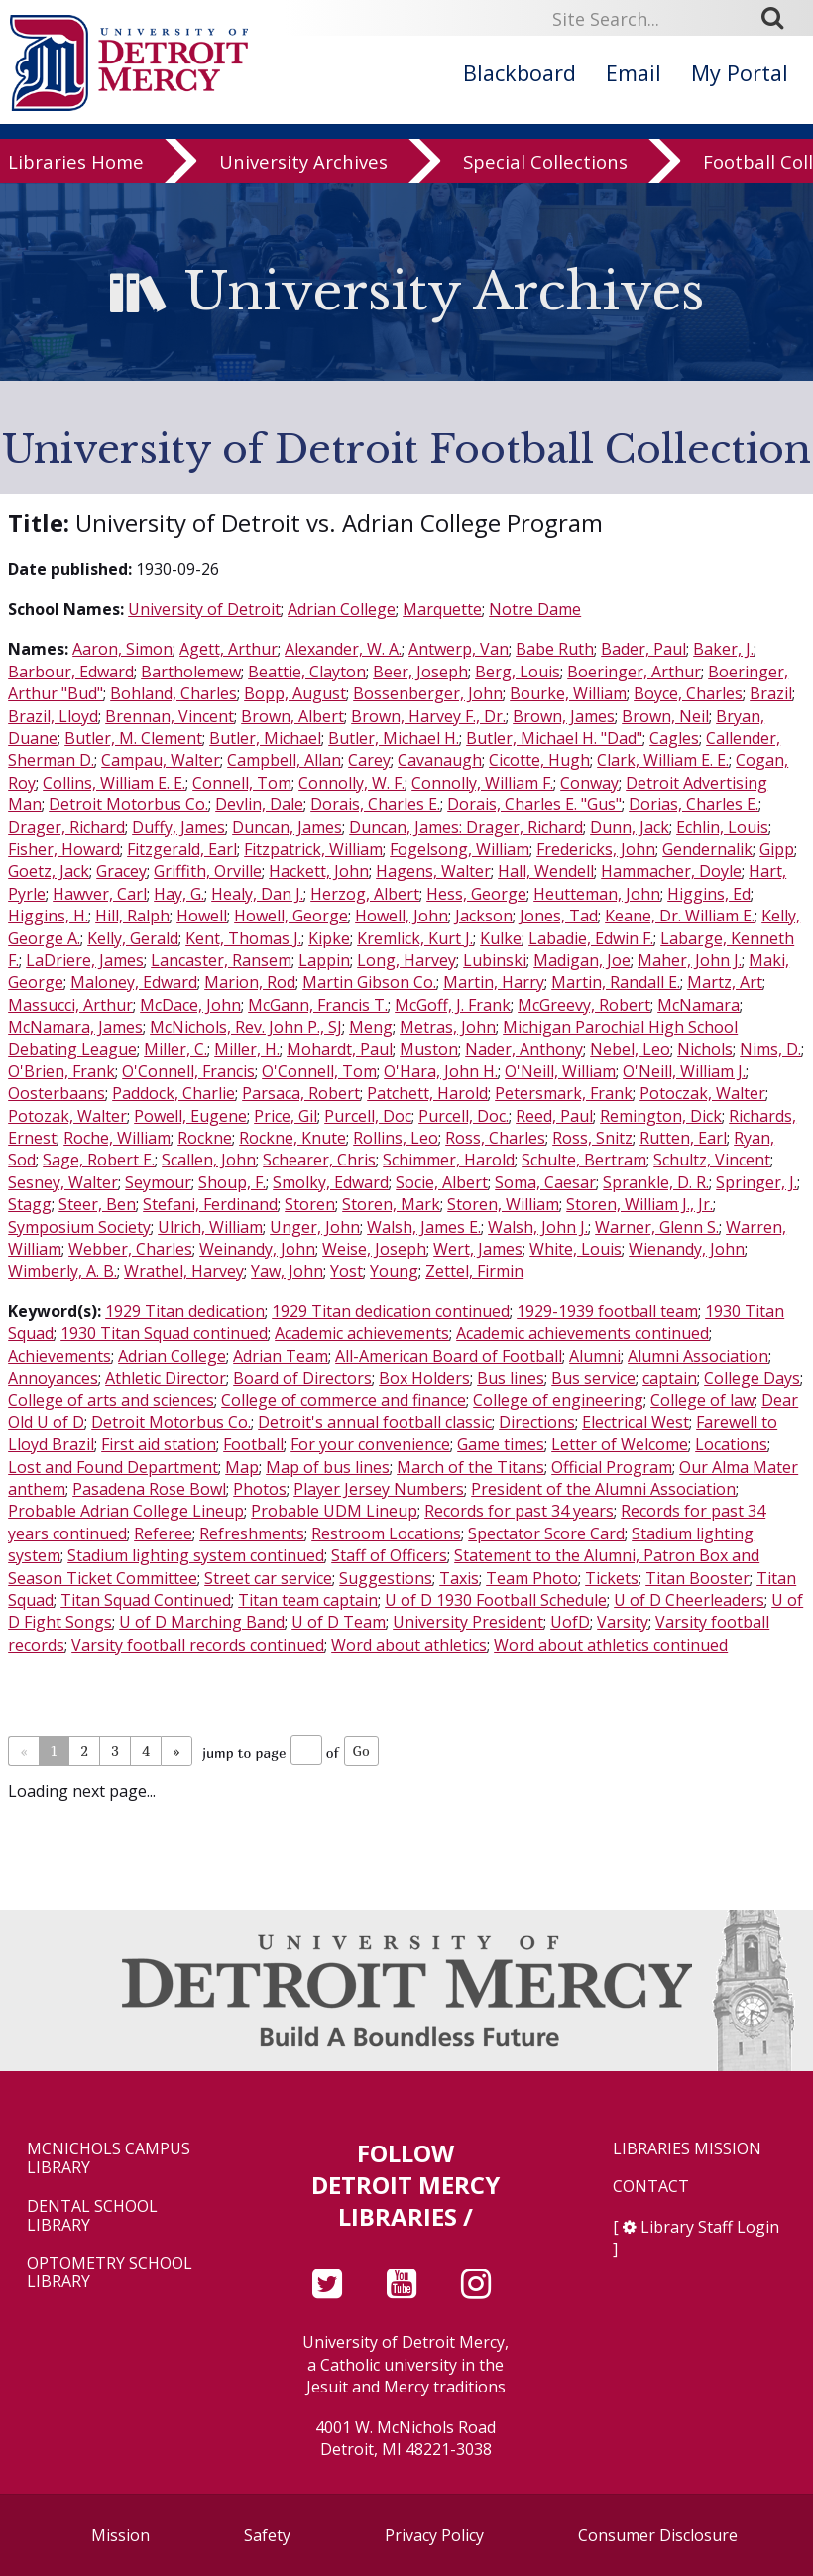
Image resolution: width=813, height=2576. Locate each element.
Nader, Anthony (524, 1049)
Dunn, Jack (629, 827)
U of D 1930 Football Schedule (496, 1600)
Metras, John (448, 1027)
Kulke (501, 938)
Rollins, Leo (395, 1138)
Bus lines (510, 1378)
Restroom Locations (386, 1533)
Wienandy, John (687, 1249)
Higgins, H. (48, 915)
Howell (201, 915)
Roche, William (117, 1138)
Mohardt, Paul (340, 1049)
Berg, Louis (517, 671)
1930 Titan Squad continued (164, 1333)
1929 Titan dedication (185, 1311)
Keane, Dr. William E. (680, 915)
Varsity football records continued (197, 1645)
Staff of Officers (389, 1555)
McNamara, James (75, 1027)
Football (253, 1444)
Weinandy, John (257, 1249)
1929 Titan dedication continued (391, 1311)
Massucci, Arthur (70, 1005)
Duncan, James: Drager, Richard (466, 827)
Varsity (622, 1622)
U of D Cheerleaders (689, 1600)
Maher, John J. (690, 960)
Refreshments (251, 1533)
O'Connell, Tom (319, 1071)
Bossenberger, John (428, 693)
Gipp (776, 849)
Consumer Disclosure (658, 2535)
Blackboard (519, 73)
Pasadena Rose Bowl (149, 1489)
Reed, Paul (554, 1116)
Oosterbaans (56, 1093)
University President (468, 1622)
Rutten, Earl (683, 1138)
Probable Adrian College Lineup (126, 1511)
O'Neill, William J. (684, 1071)
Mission (120, 2535)
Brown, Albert (292, 716)
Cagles (674, 738)
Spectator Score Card (546, 1533)
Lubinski (494, 960)
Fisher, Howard (64, 849)
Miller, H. (247, 1049)
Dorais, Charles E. (375, 804)
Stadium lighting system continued (195, 1555)
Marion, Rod (249, 982)
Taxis (459, 1578)
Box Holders (424, 1378)
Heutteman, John (596, 894)
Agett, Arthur (228, 649)
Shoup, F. (232, 1182)
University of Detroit (204, 609)
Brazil (771, 693)
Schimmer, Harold (449, 1159)
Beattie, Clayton (307, 671)
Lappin (324, 960)
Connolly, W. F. (351, 783)
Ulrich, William (210, 1227)
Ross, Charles (495, 1138)
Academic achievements (362, 1333)
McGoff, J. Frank (453, 1005)
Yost (346, 1271)
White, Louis (575, 1249)
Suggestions (385, 1578)
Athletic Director (165, 1378)
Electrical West (635, 1422)
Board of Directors (302, 1378)
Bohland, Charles (173, 693)
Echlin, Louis (722, 827)
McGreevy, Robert (584, 1005)
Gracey (121, 871)
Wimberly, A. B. (62, 1271)
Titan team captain (308, 1600)
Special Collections (545, 164)
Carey (369, 760)
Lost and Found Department (113, 1467)
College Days (752, 1378)
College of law (702, 1400)
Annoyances (53, 1378)
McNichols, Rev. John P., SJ (246, 1027)
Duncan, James (287, 827)
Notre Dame (535, 609)
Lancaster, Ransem (221, 960)
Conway (589, 783)
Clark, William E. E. (663, 760)
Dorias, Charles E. (693, 804)
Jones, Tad (559, 915)
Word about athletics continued (611, 1645)
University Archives (303, 164)
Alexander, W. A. (343, 649)
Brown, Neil (665, 716)
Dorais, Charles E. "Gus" (534, 804)
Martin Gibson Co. (369, 982)
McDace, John (190, 1005)
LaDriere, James (85, 960)
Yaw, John (287, 1271)
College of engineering (558, 1400)
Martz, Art (724, 982)
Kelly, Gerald (132, 938)
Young (394, 1271)
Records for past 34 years (519, 1511)
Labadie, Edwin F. (590, 938)
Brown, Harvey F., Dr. (428, 716)
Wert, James (478, 1249)
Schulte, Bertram (584, 1159)
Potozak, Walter (67, 1116)
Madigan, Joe (582, 960)
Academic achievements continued (582, 1333)
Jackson (484, 915)
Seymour (158, 1182)
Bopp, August (295, 693)
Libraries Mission (687, 2149)
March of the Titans (470, 1467)
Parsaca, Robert (301, 1093)
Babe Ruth (555, 649)
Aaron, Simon (122, 649)
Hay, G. (179, 894)
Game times (500, 1444)
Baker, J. (723, 649)
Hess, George (476, 894)
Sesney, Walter (63, 1182)
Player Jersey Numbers (378, 1489)
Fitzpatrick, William (313, 849)
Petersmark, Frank (564, 1093)
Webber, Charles (130, 1249)
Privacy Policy (434, 2535)
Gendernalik (707, 849)
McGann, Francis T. (318, 1005)
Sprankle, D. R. (656, 1182)
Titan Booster (697, 1578)
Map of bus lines (328, 1467)
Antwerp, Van (458, 649)
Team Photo (532, 1578)
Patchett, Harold (427, 1093)
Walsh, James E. (424, 1227)
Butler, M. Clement (133, 738)
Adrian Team (280, 1356)
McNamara (698, 1005)
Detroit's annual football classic (375, 1422)
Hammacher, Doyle (671, 871)
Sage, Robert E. (99, 1159)
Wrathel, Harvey (184, 1271)
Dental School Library (92, 2216)
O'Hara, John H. (441, 1071)
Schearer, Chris (319, 1159)
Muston (429, 1049)
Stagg (30, 1204)
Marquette (442, 609)
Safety (267, 2535)
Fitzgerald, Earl (182, 849)
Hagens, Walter (433, 871)
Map (242, 1467)
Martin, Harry (493, 982)
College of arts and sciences (111, 1400)
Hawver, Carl (100, 894)
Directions (537, 1422)
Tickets (612, 1578)
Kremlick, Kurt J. (415, 938)
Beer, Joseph (420, 671)
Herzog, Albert (364, 894)
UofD (570, 1622)
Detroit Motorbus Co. (128, 804)
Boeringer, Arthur (634, 671)
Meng (371, 1027)
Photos (260, 1489)
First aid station (158, 1444)
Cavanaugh (440, 760)
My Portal (739, 73)
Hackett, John (319, 871)
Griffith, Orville (208, 871)
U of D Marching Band (202, 1622)
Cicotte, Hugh (539, 760)
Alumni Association (698, 1356)
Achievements (59, 1356)
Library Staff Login (709, 2227)
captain (669, 1378)
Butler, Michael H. (393, 738)
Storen (310, 1204)
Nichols (705, 1049)
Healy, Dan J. (257, 894)
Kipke (329, 938)
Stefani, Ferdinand (210, 1204)
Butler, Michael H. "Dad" (554, 738)
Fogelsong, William (459, 849)
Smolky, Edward (331, 1182)
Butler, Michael (265, 738)
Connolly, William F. (482, 783)
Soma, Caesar (545, 1182)
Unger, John (315, 1227)
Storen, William (503, 1204)
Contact (651, 2186)
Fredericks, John (595, 849)
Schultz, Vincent (711, 1159)
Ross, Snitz (592, 1138)
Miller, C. (175, 1049)
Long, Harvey (406, 960)
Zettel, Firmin (474, 1271)
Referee (163, 1533)
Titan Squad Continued (145, 1600)
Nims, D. (770, 1049)
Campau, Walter (160, 760)
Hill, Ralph (132, 915)
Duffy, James (178, 827)
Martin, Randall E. (615, 982)
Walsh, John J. (538, 1227)
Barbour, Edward (71, 671)
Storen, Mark (391, 1204)
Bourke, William (568, 693)
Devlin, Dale (259, 804)
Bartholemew (191, 671)
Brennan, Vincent (169, 716)
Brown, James (564, 716)
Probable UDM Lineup (334, 1511)
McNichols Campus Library (108, 2158)
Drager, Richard (66, 827)
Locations (731, 1444)
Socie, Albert (442, 1182)
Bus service (593, 1378)
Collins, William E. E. (114, 783)
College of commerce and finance (343, 1400)
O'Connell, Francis (188, 1071)
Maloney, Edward (133, 982)
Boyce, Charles (688, 693)
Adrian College (342, 609)
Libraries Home (76, 164)
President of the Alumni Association (603, 1489)
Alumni (595, 1356)
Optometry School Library (109, 2272)
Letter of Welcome (619, 1444)
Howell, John (401, 915)
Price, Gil (285, 1116)
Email (633, 73)
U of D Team (338, 1622)
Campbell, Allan (284, 760)
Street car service (268, 1578)
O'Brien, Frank (61, 1071)
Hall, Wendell (546, 871)
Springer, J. (756, 1182)
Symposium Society (79, 1227)
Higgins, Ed (709, 894)
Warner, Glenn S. (657, 1227)
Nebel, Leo (630, 1049)
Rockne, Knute (292, 1138)
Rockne (204, 1138)
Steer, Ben (97, 1204)
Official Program (611, 1467)
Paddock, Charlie (173, 1093)
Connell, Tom (241, 783)
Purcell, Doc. (463, 1116)
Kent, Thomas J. (243, 938)
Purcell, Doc (367, 1116)
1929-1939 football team (607, 1311)
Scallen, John (209, 1159)
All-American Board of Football (448, 1356)
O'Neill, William (560, 1071)
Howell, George (291, 915)
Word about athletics (409, 1645)
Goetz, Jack (48, 871)
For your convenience (370, 1444)
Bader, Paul (643, 649)
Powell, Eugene (190, 1116)
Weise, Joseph (374, 1249)
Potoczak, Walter (702, 1093)
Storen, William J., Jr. (639, 1204)
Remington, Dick (661, 1116)
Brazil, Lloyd (53, 716)
